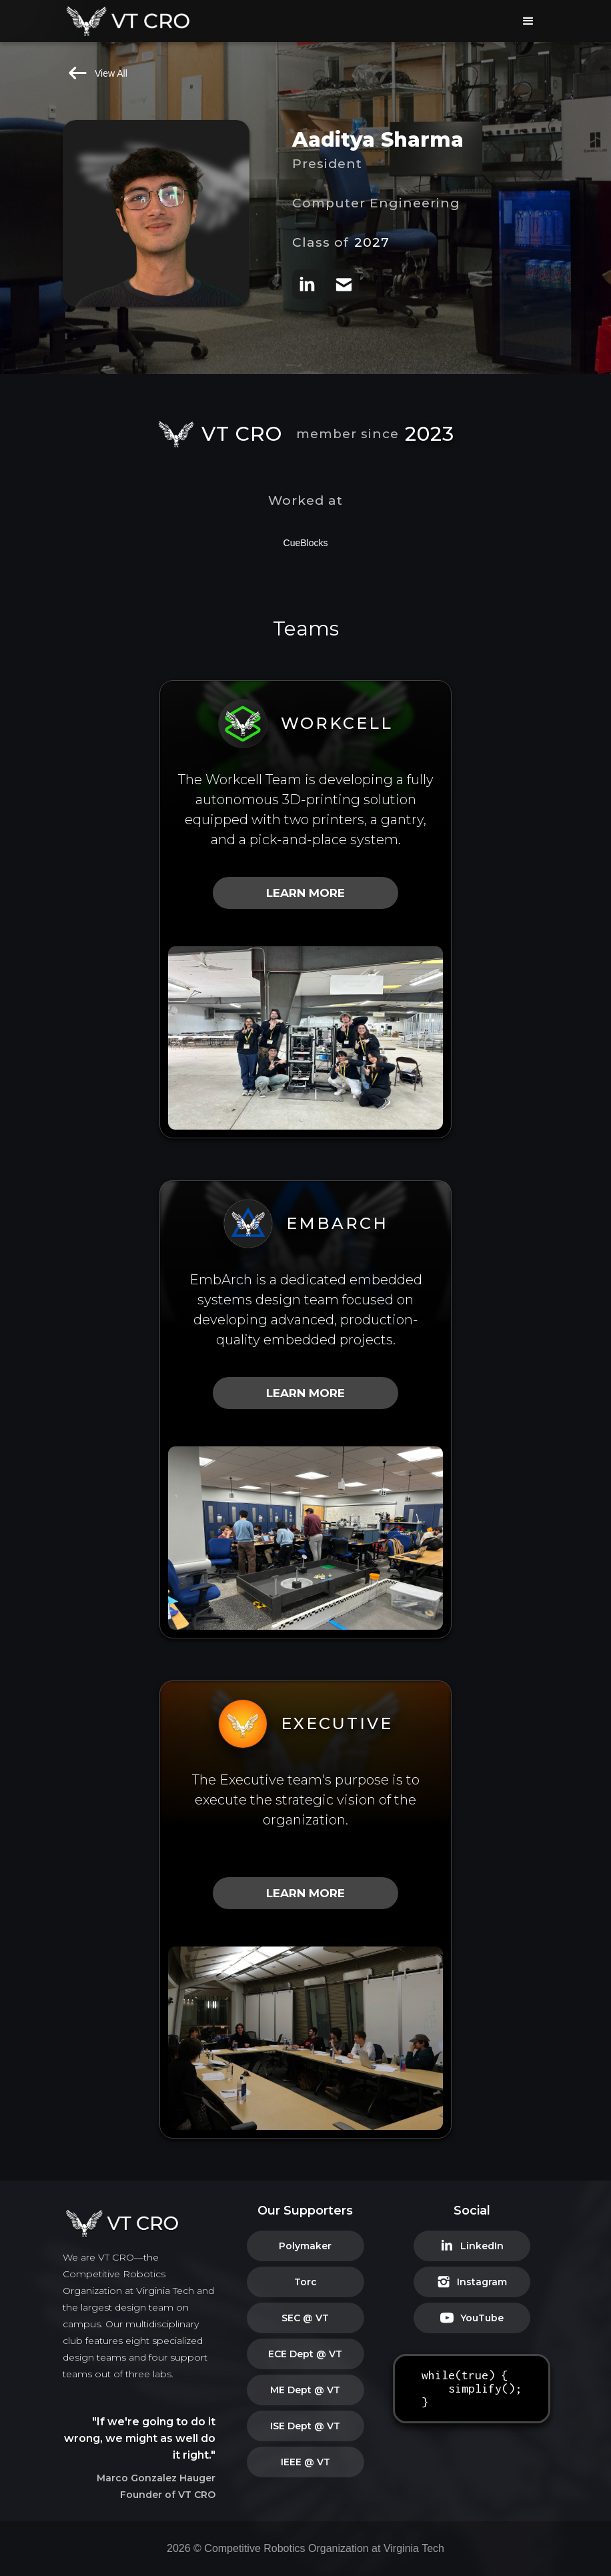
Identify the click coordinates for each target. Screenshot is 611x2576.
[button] (528, 21)
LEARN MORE (305, 893)
